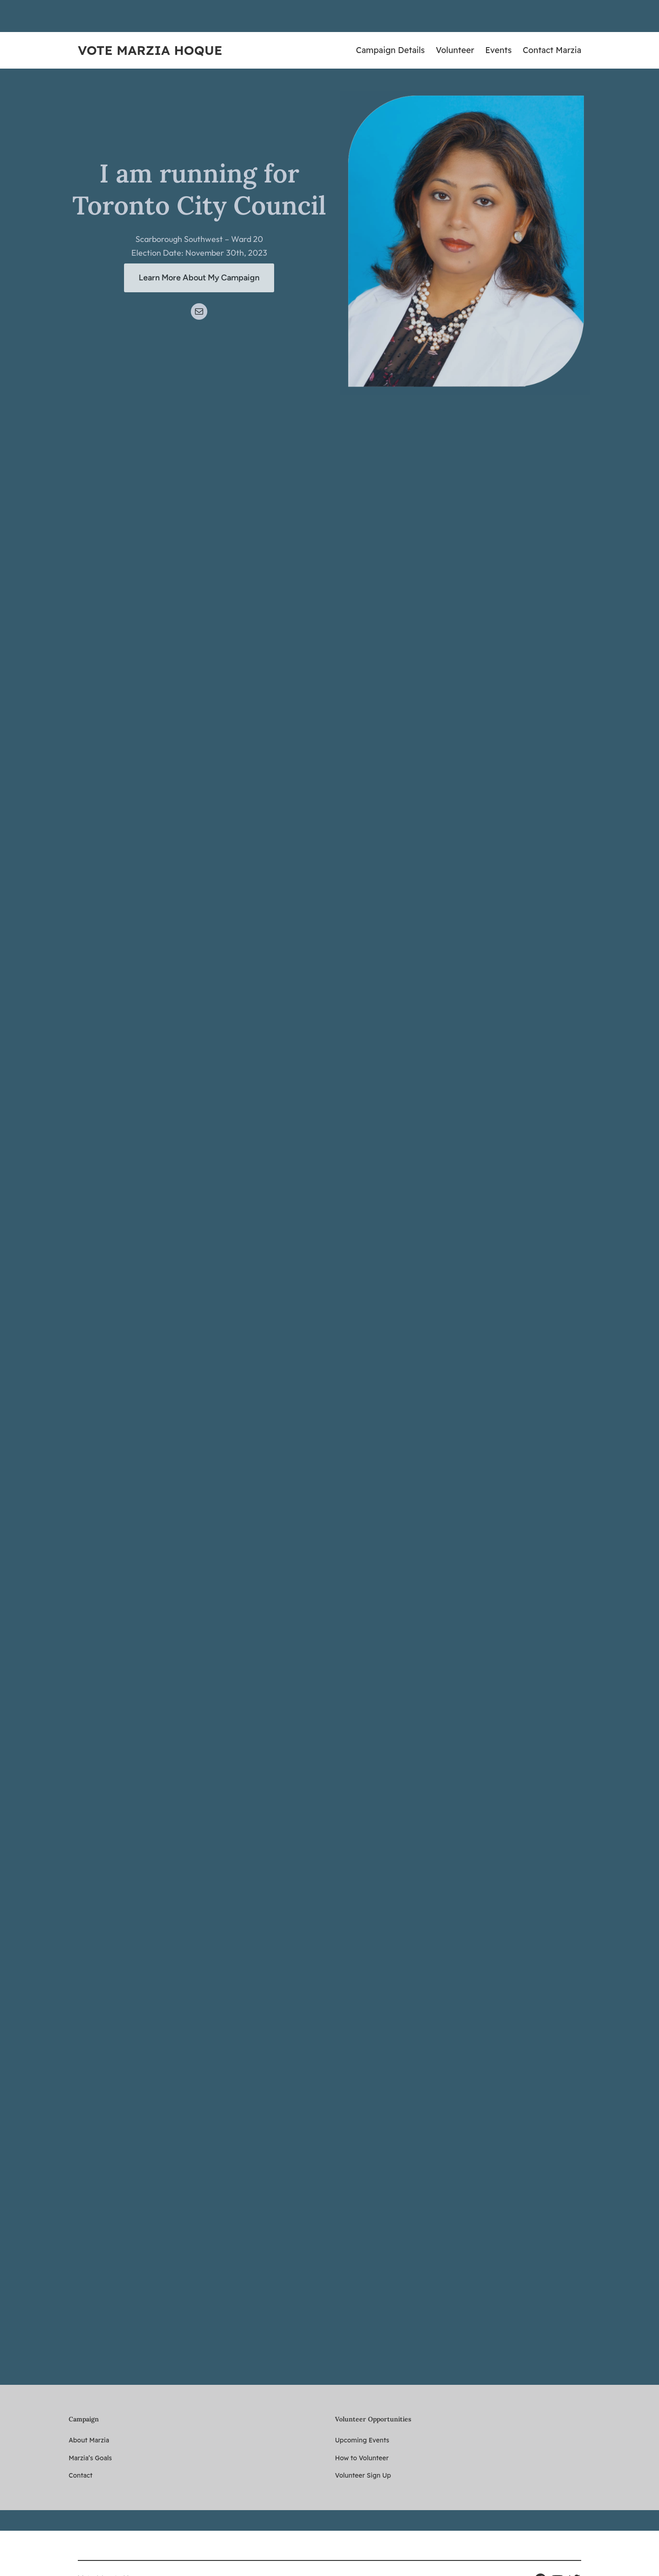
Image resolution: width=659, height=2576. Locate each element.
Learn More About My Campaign (199, 278)
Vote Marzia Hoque (150, 50)
